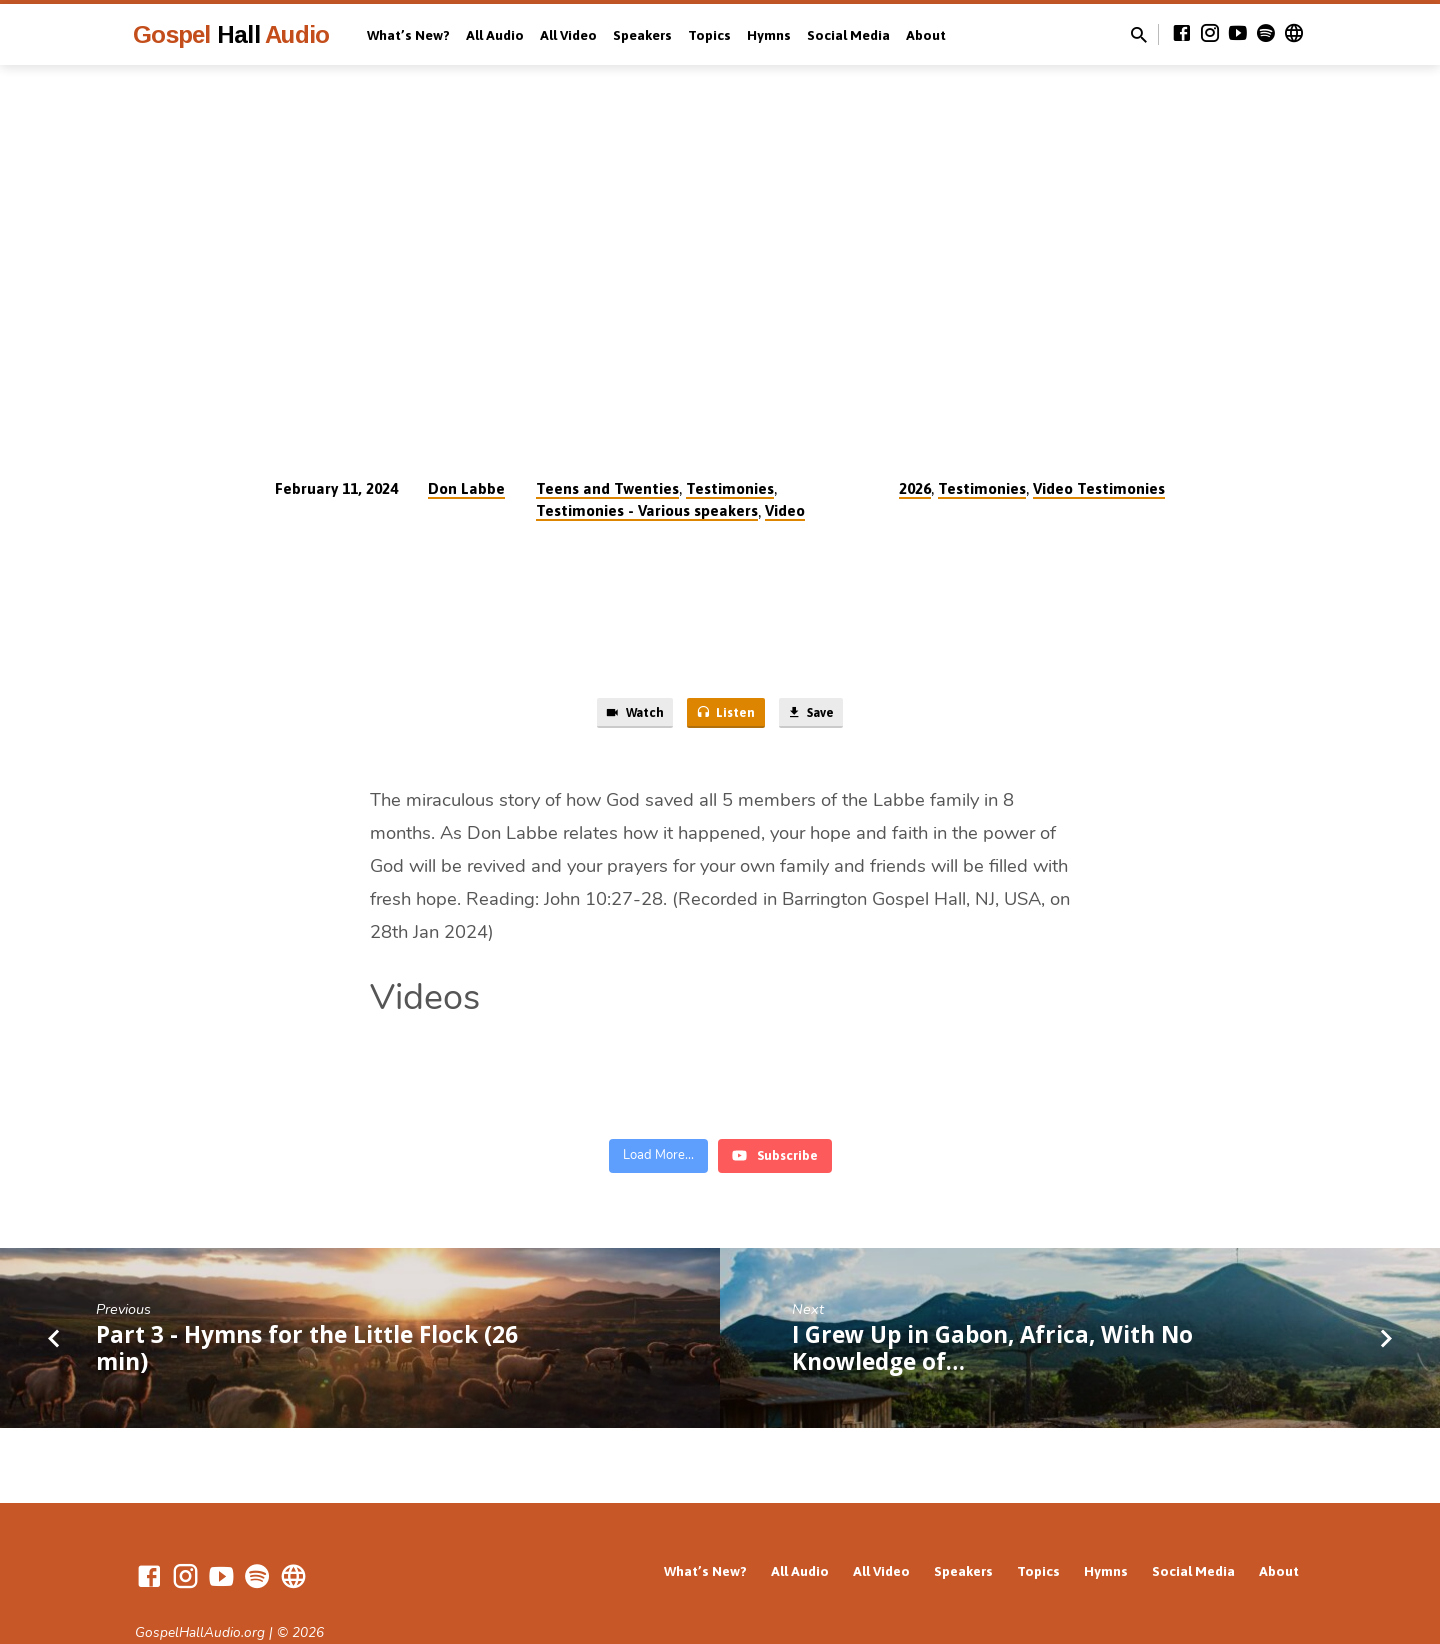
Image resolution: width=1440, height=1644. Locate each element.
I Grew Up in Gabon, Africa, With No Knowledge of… (992, 1293)
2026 (915, 488)
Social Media (848, 35)
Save (822, 716)
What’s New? (408, 35)
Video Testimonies (1099, 488)
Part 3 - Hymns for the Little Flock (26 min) (307, 1293)
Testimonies (730, 488)
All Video (568, 35)
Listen (725, 716)
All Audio (495, 35)
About (926, 35)
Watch (622, 716)
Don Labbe (466, 488)
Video (785, 510)
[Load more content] (658, 1102)
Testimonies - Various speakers (647, 510)
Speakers (642, 35)
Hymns (769, 35)
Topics (709, 35)
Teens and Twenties (607, 488)
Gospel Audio (231, 34)
